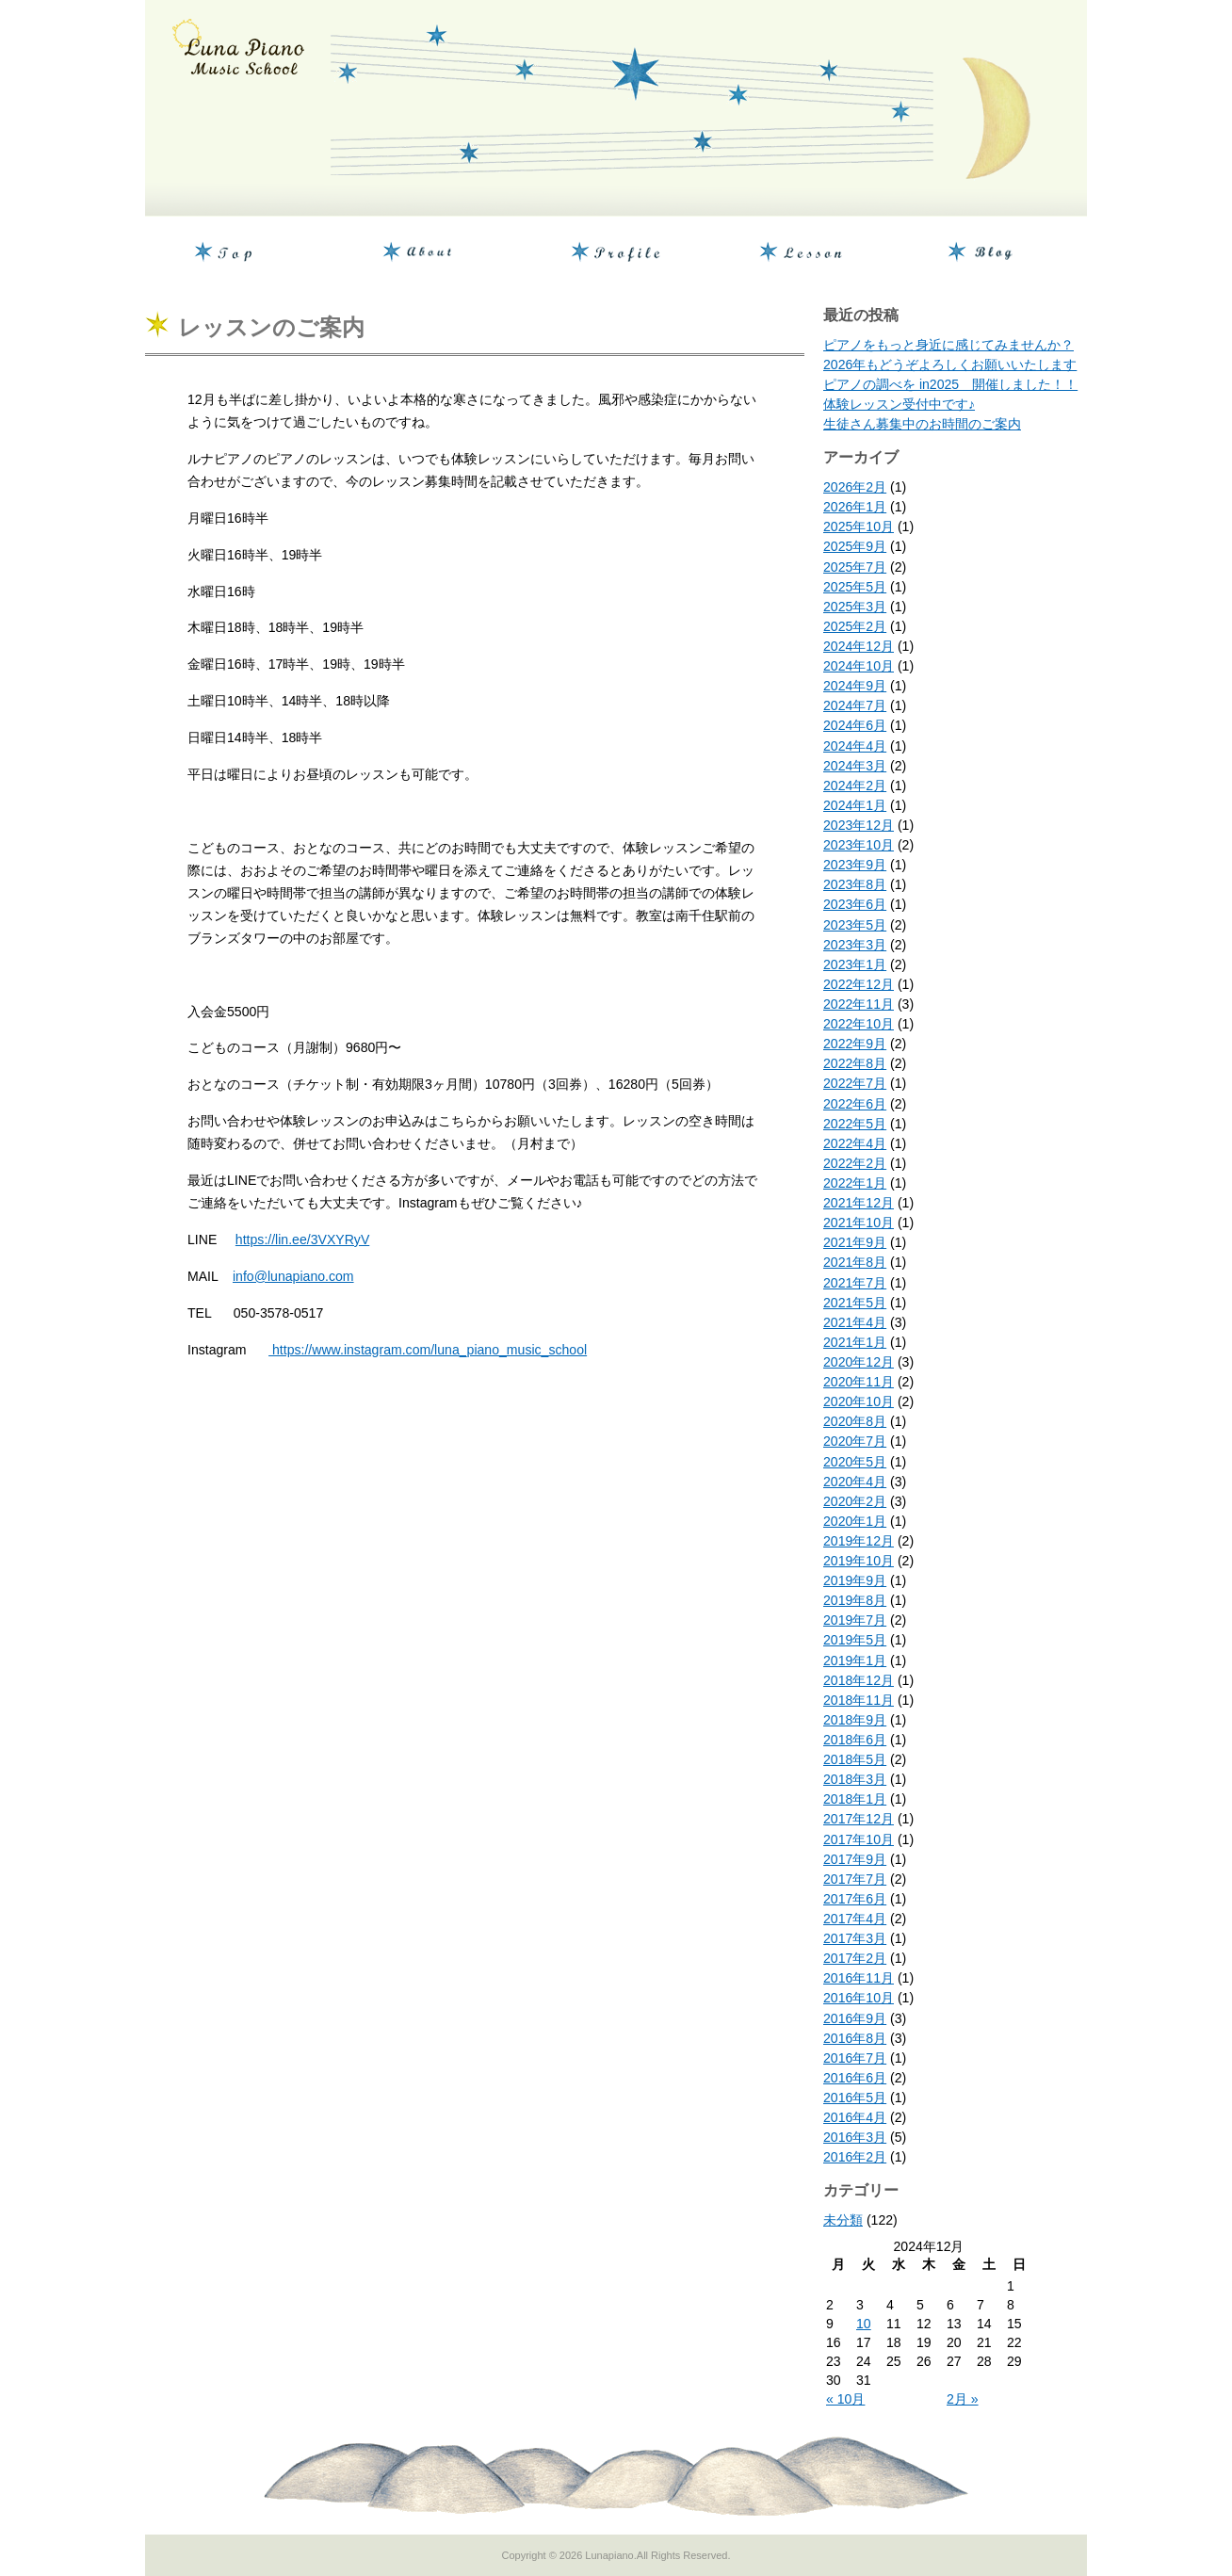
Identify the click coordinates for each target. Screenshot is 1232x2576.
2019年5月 (854, 1639)
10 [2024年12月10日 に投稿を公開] (863, 2323)
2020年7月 (854, 1441)
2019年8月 (854, 1600)
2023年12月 (858, 825)
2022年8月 (854, 1063)
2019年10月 (858, 1560)
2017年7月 (854, 1879)
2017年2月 (854, 1958)
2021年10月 (858, 1222)
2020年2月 (854, 1501)
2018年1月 (854, 1798)
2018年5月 (854, 1759)
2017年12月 (858, 1818)
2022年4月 (854, 1143)
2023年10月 (858, 844)
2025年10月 (858, 526)
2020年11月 (858, 1381)
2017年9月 (854, 1859)
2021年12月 (858, 1202)
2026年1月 (854, 506)
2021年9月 (854, 1242)
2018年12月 (858, 1680)
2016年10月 (858, 1997)
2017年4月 (854, 1918)
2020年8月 (854, 1421)
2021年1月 (854, 1342)
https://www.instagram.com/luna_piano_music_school (427, 1349)
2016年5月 (854, 2097)
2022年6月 (854, 1103)
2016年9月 (854, 2018)
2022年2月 (854, 1163)
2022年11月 (858, 1004)
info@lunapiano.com (293, 1276)
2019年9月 (854, 1580)
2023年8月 (854, 884)
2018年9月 (854, 1719)
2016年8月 (854, 2038)
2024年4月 (854, 745)
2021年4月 (854, 1322)
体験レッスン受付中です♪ (899, 404)
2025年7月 (854, 567)
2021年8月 (854, 1262)
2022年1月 (854, 1183)
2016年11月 (858, 1977)
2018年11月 (858, 1700)
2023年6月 (854, 904)
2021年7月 (854, 1282)
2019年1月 (854, 1660)
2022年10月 (858, 1023)
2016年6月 (854, 2077)
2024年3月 (854, 765)
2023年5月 (854, 924)
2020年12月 (858, 1361)
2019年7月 (854, 1620)
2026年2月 (854, 486)
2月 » (963, 2398)
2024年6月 (854, 725)
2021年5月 (854, 1302)
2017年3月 (854, 1938)
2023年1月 (854, 964)
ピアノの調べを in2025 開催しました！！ (950, 384)
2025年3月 (854, 606)
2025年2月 (854, 626)
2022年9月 (854, 1043)
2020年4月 (854, 1481)
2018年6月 (854, 1739)
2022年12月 (858, 984)
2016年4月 (854, 2117)
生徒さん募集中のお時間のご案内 (922, 423)
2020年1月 (854, 1521)
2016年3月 (854, 2137)
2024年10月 (858, 665)
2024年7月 (854, 705)
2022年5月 (854, 1123)
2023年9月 (854, 864)
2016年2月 (854, 2156)
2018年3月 (854, 1779)
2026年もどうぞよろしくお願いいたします (950, 364)
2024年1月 (854, 805)
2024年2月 (854, 785)
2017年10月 (858, 1839)
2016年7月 (854, 2058)
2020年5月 (854, 1461)
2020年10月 (858, 1401)
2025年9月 (854, 546)
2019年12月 (858, 1540)
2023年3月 (854, 944)
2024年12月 (858, 646)
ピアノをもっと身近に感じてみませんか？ (948, 344)
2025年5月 (854, 586)
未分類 (843, 2220)
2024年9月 (854, 685)
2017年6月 (854, 1898)
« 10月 (845, 2398)
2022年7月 (854, 1083)
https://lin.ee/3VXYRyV (302, 1239)
